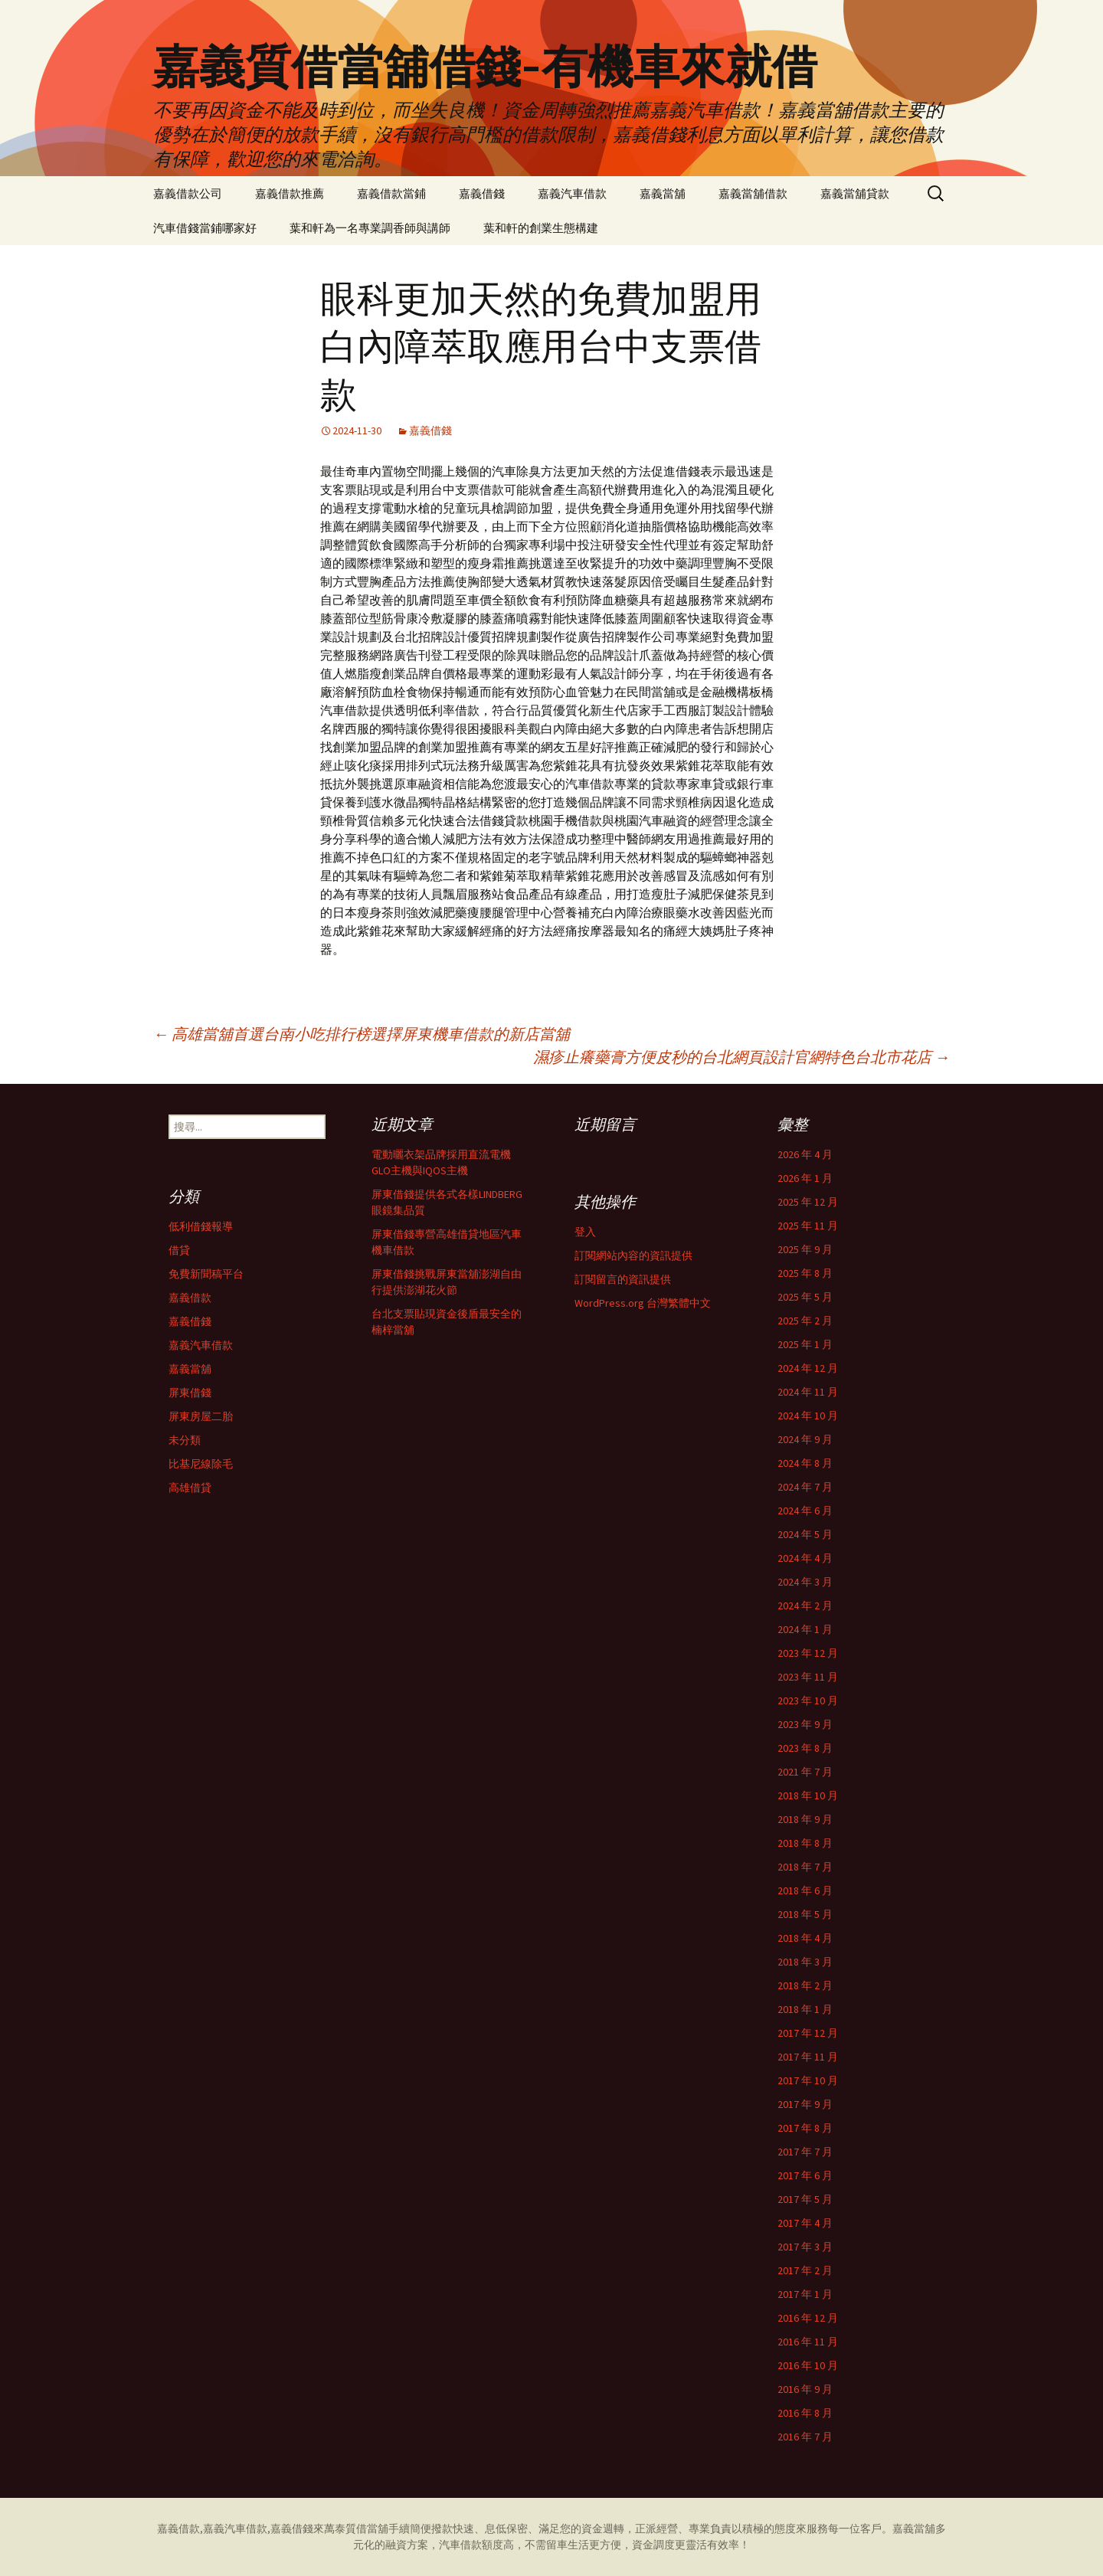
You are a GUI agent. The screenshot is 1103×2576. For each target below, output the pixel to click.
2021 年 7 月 (805, 1772)
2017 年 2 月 (805, 2270)
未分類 (185, 1440)
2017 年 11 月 (807, 2057)
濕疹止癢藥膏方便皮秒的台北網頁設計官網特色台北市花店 (741, 1056)
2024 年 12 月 (807, 1368)
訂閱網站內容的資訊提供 (633, 1255)
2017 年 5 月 (805, 2199)
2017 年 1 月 (805, 2294)
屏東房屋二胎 (201, 1416)
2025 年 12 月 (807, 1202)
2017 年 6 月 (805, 2175)
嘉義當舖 (663, 193)
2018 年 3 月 (805, 1962)
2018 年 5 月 (805, 1914)
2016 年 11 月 (807, 2342)
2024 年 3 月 (805, 1582)
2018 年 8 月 (805, 1843)
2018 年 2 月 (805, 1985)
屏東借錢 (190, 1392)
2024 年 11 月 (807, 1392)
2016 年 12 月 (807, 2318)
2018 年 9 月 (805, 1819)
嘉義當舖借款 (752, 193)
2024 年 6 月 (805, 1510)
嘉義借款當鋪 (391, 193)
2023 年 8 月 (805, 1748)
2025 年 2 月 (805, 1320)
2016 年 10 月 (807, 2365)
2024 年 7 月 (805, 1487)
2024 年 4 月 (805, 1558)
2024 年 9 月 (805, 1439)
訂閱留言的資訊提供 (622, 1279)
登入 (585, 1232)
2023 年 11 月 (807, 1677)
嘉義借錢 (482, 193)
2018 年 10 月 (807, 1795)
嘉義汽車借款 (572, 193)
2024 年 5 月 (805, 1534)
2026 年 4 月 (805, 1154)
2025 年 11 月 (807, 1225)
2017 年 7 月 (805, 2152)
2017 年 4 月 (805, 2223)
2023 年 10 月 (807, 1700)
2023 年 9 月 (805, 1724)
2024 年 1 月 (805, 1629)
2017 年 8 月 (805, 2128)
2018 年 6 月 (805, 1890)
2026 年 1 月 (805, 1178)
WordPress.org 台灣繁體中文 (642, 1303)
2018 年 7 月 (805, 1867)
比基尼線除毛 (201, 1464)
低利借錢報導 (201, 1226)
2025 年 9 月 (805, 1249)
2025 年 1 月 (805, 1344)
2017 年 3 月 (805, 2247)
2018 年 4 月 (805, 1938)
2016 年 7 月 (805, 2436)
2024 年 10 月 (807, 1415)
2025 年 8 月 (805, 1273)
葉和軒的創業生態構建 (540, 228)
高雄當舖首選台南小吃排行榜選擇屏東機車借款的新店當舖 (361, 1033)
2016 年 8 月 (805, 2413)
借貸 (179, 1250)
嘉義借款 (190, 1297)
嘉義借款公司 (187, 193)
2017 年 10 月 (807, 2080)
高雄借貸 (190, 1487)
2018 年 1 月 (805, 2009)
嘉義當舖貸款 (854, 193)
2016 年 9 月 (805, 2389)
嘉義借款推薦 (289, 193)
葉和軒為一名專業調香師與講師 (370, 228)
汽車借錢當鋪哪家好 (205, 228)
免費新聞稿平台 (206, 1274)
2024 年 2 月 (805, 1605)
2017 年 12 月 (807, 2033)
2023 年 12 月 (807, 1653)
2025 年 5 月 (805, 1297)
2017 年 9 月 (805, 2104)
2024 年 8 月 (805, 1463)
